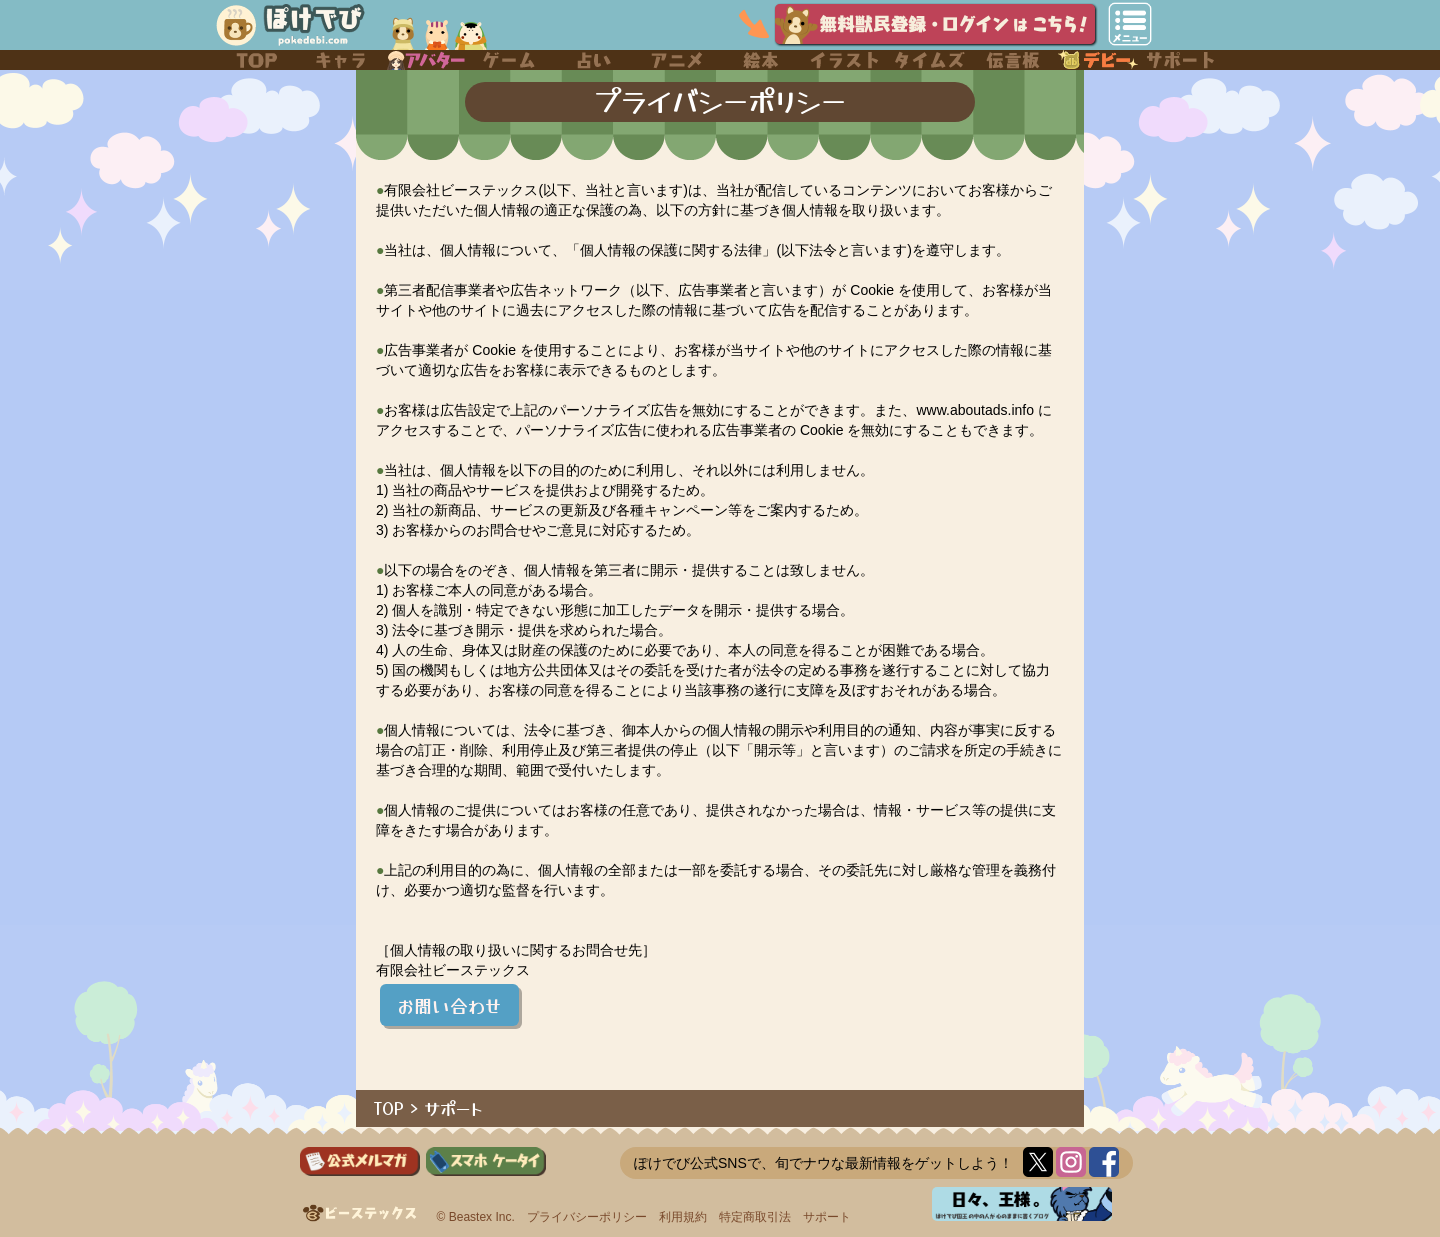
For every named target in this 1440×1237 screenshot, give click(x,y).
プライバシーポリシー (587, 1217)
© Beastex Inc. (476, 1217)
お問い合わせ (449, 1005)
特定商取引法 (755, 1217)
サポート (453, 1108)
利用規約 (683, 1217)
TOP (389, 1108)
